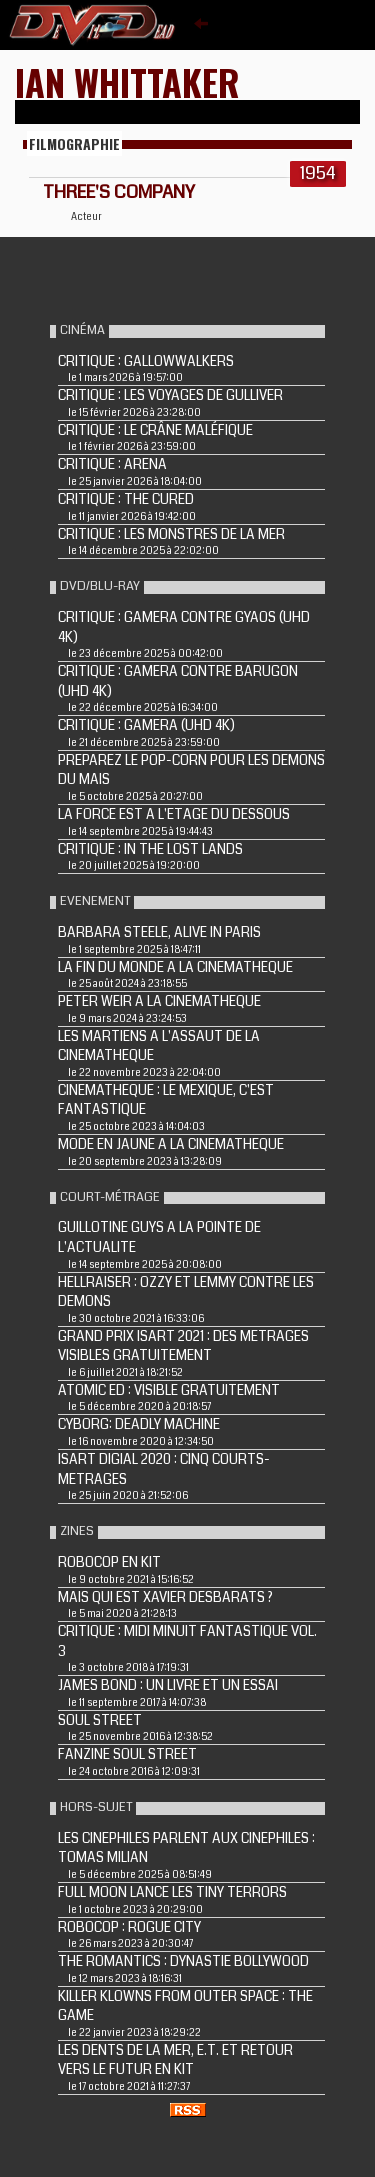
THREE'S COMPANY (119, 192)
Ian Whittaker (127, 81)
